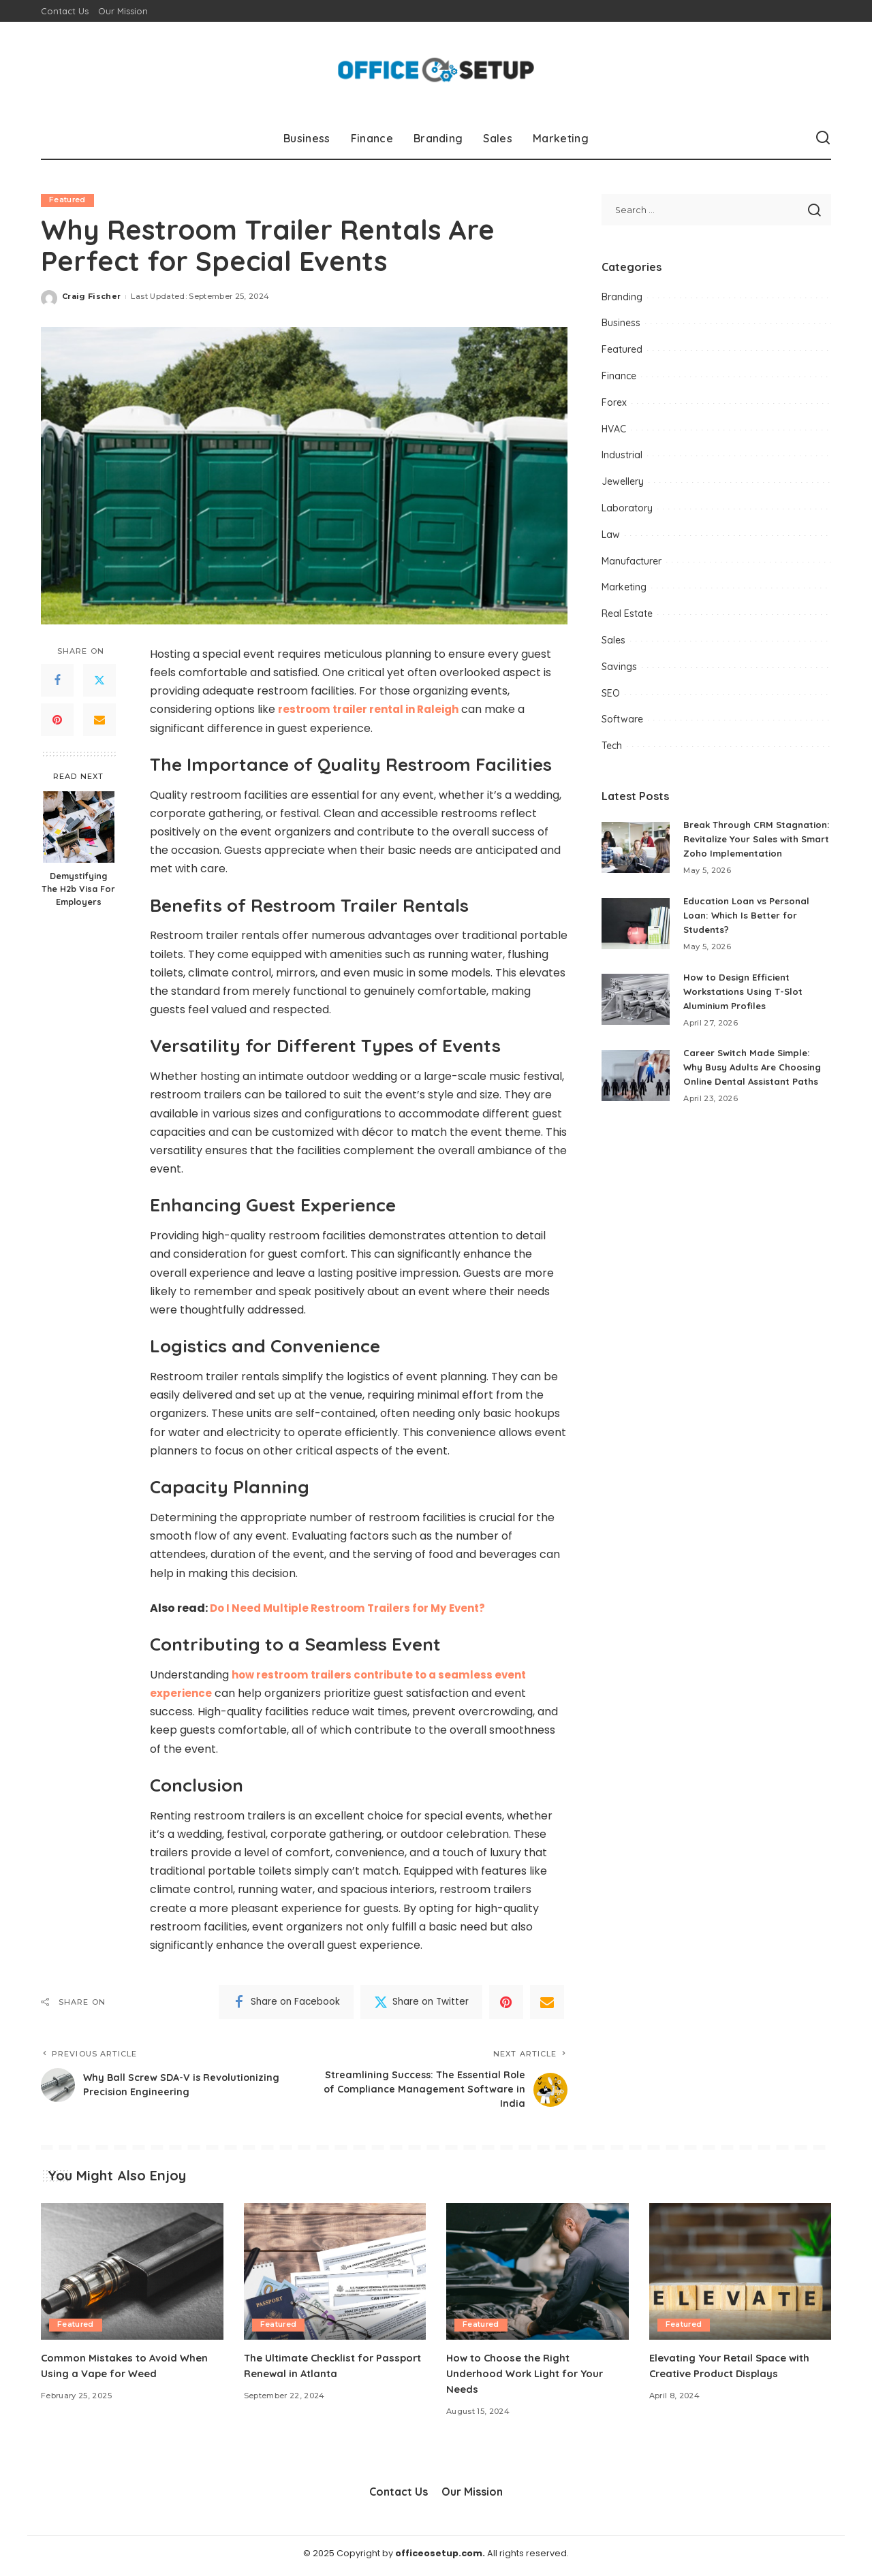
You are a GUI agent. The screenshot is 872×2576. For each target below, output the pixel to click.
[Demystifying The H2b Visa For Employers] (78, 827)
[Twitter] (99, 681)
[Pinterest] (57, 720)
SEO (611, 693)
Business (621, 323)
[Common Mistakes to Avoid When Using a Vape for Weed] (132, 2276)
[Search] (823, 138)
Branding (622, 297)
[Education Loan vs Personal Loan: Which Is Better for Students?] (636, 938)
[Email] (99, 720)
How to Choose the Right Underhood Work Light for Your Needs (531, 2377)
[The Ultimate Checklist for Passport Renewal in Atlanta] (335, 2276)
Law (611, 534)
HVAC (614, 429)
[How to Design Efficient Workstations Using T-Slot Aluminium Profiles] (636, 1013)
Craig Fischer (91, 297)
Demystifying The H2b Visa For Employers (78, 888)
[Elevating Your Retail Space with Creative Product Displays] (740, 2276)
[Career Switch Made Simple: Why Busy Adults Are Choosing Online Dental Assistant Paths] (636, 1089)
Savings (619, 667)
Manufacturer (631, 561)
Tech (612, 746)
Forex (614, 402)
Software (622, 719)
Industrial (622, 455)
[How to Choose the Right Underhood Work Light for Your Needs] (537, 2276)
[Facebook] (57, 681)
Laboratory (627, 508)
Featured (68, 200)
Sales (613, 640)
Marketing (624, 587)
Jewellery (623, 481)
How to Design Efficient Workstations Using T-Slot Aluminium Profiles (745, 1005)
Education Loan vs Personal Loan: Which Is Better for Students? (749, 929)
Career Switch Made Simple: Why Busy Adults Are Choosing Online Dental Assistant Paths (756, 1081)
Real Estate (627, 613)
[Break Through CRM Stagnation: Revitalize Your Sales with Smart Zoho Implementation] (636, 854)
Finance (619, 376)
